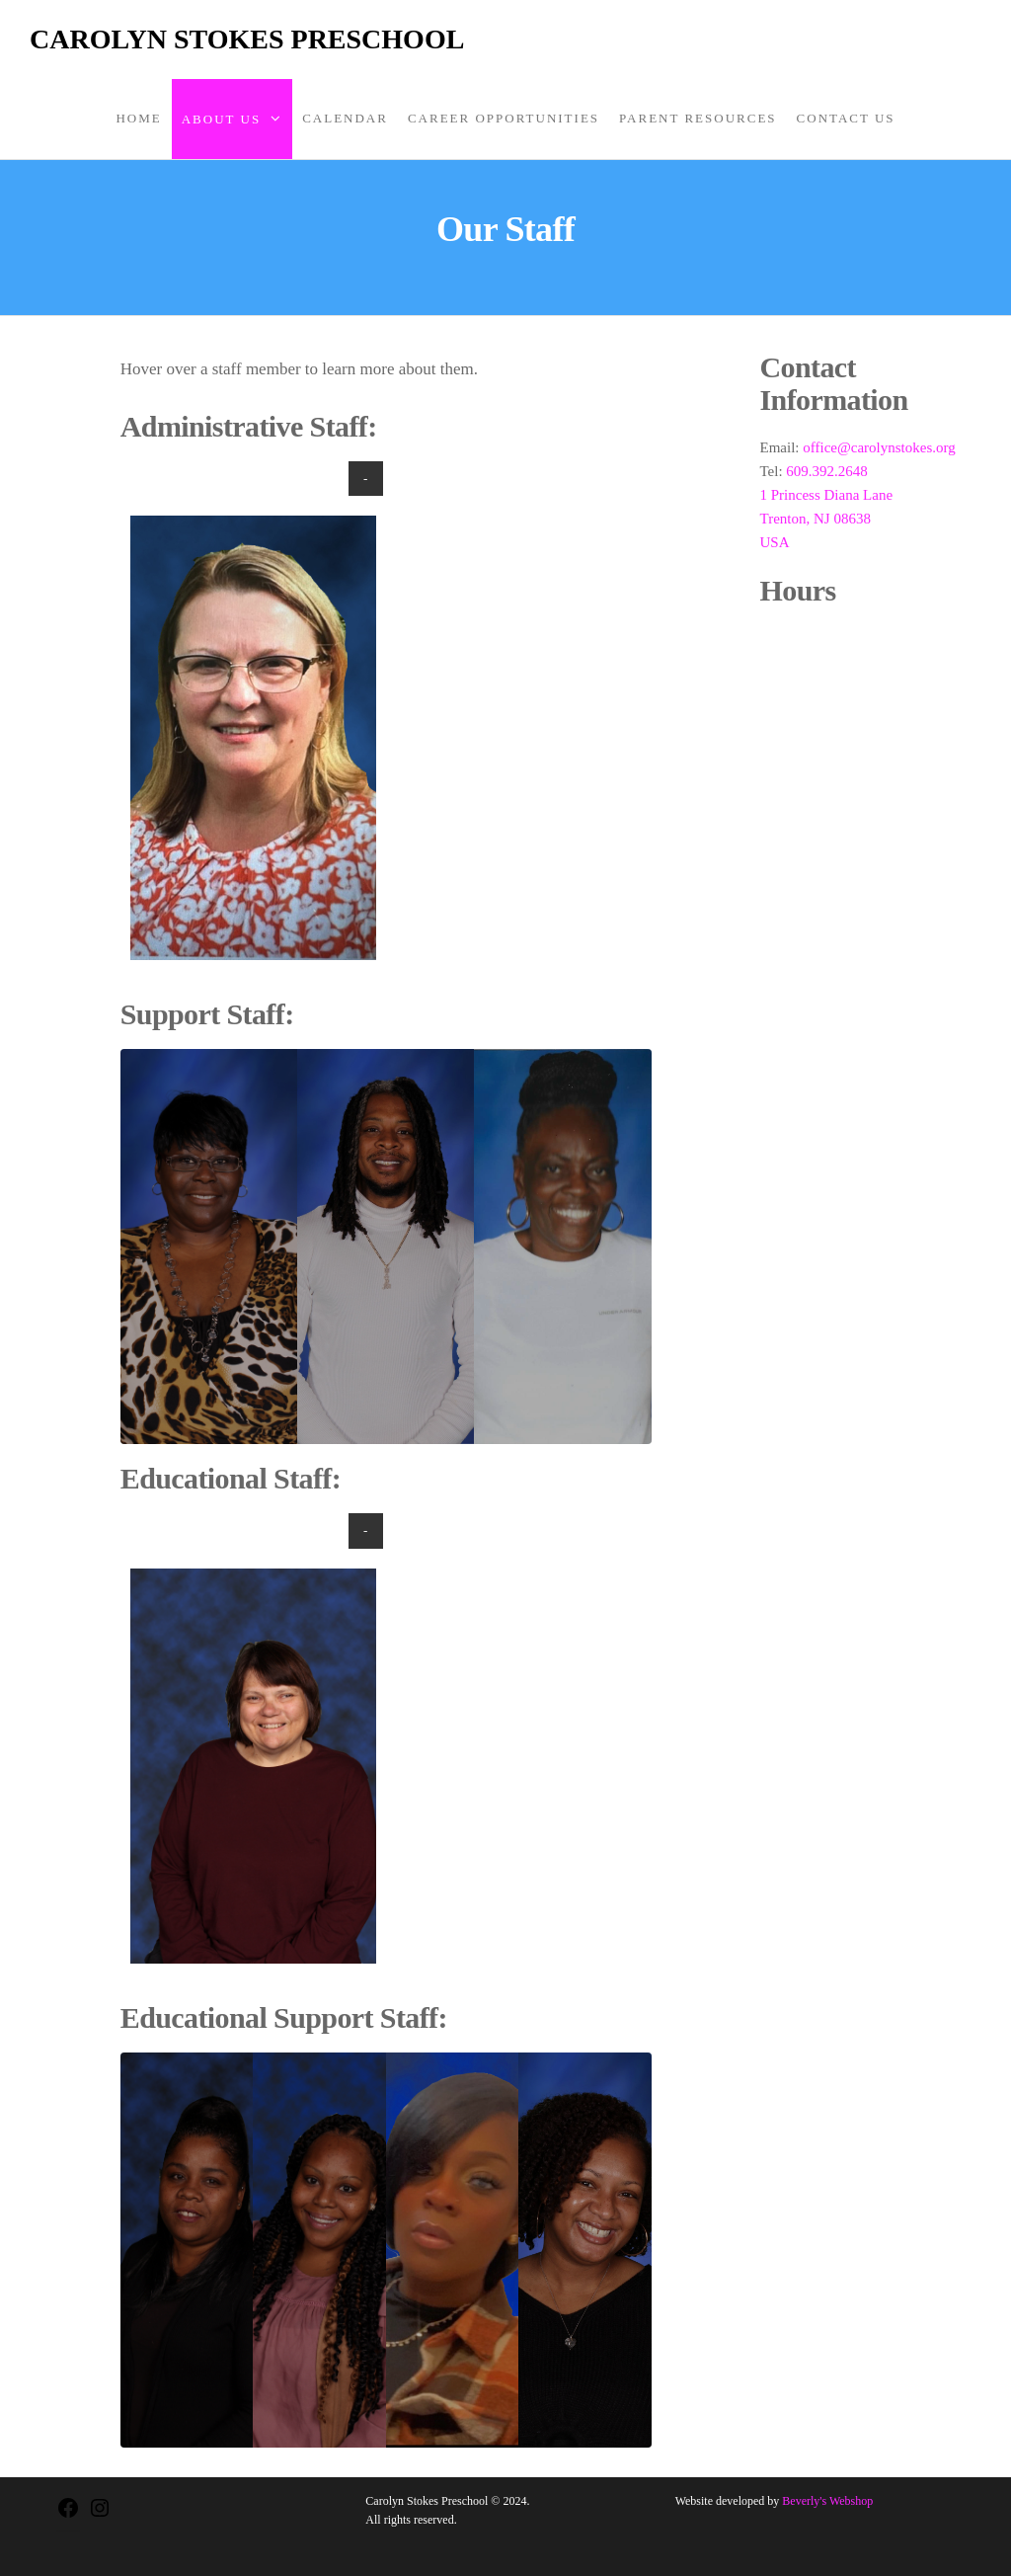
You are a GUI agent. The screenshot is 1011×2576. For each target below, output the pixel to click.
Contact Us (846, 118)
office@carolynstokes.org (879, 447)
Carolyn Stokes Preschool (247, 39)
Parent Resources (698, 118)
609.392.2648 (827, 471)
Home (138, 118)
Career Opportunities (503, 118)
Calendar (345, 118)
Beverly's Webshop (827, 2501)
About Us (221, 119)
